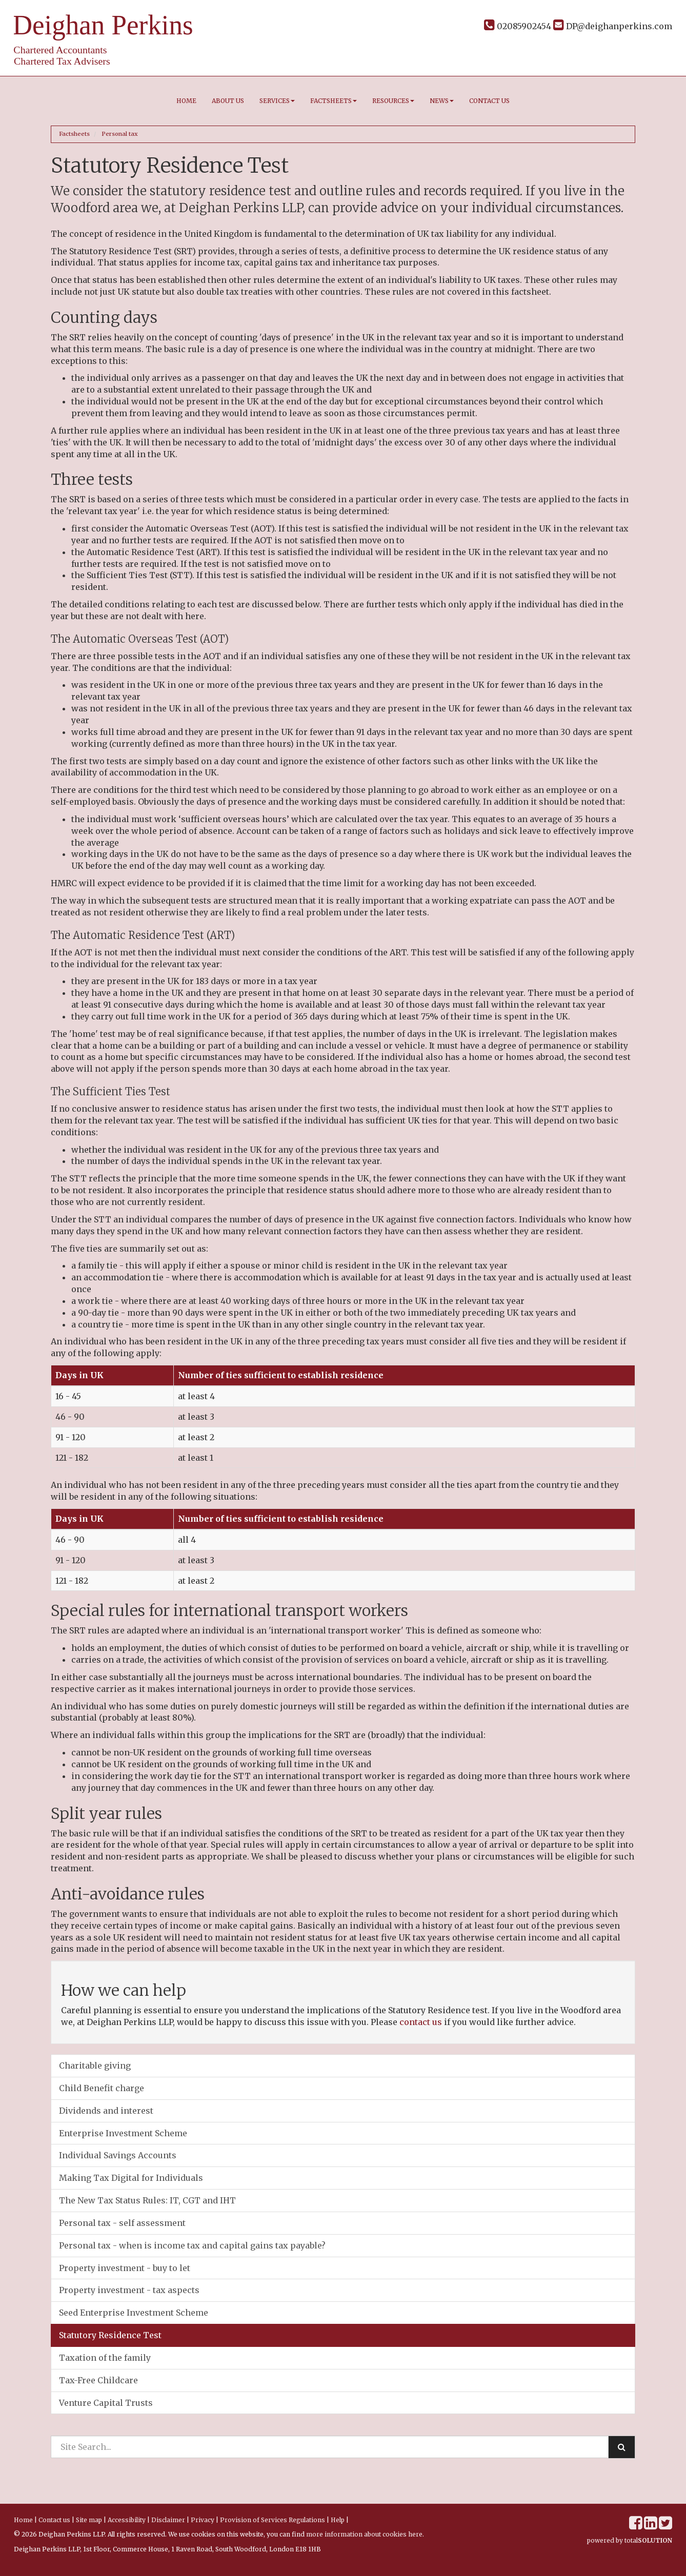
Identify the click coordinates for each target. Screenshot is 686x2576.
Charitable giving (95, 2065)
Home (186, 101)
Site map (89, 2520)
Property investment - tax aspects (129, 2290)
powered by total (629, 2540)
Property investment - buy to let (124, 2268)
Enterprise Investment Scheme (123, 2133)
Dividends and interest (106, 2110)
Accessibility (127, 2520)
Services (277, 101)
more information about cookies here (364, 2534)
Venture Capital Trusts (106, 2403)
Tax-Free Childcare (98, 2380)
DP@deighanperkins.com (612, 26)
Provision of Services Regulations (272, 2520)
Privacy (202, 2520)
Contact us (489, 101)
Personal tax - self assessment (122, 2223)
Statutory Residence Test (110, 2335)
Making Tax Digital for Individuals (131, 2178)
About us (228, 101)
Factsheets (333, 101)
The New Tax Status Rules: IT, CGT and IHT (147, 2200)
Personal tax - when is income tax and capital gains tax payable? (192, 2245)
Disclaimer (168, 2520)
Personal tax (120, 133)
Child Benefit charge (101, 2088)
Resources (393, 101)
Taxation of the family (105, 2358)
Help (338, 2520)
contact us (420, 2022)
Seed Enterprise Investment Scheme (133, 2312)
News (442, 101)
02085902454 (517, 26)
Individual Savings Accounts (117, 2155)
